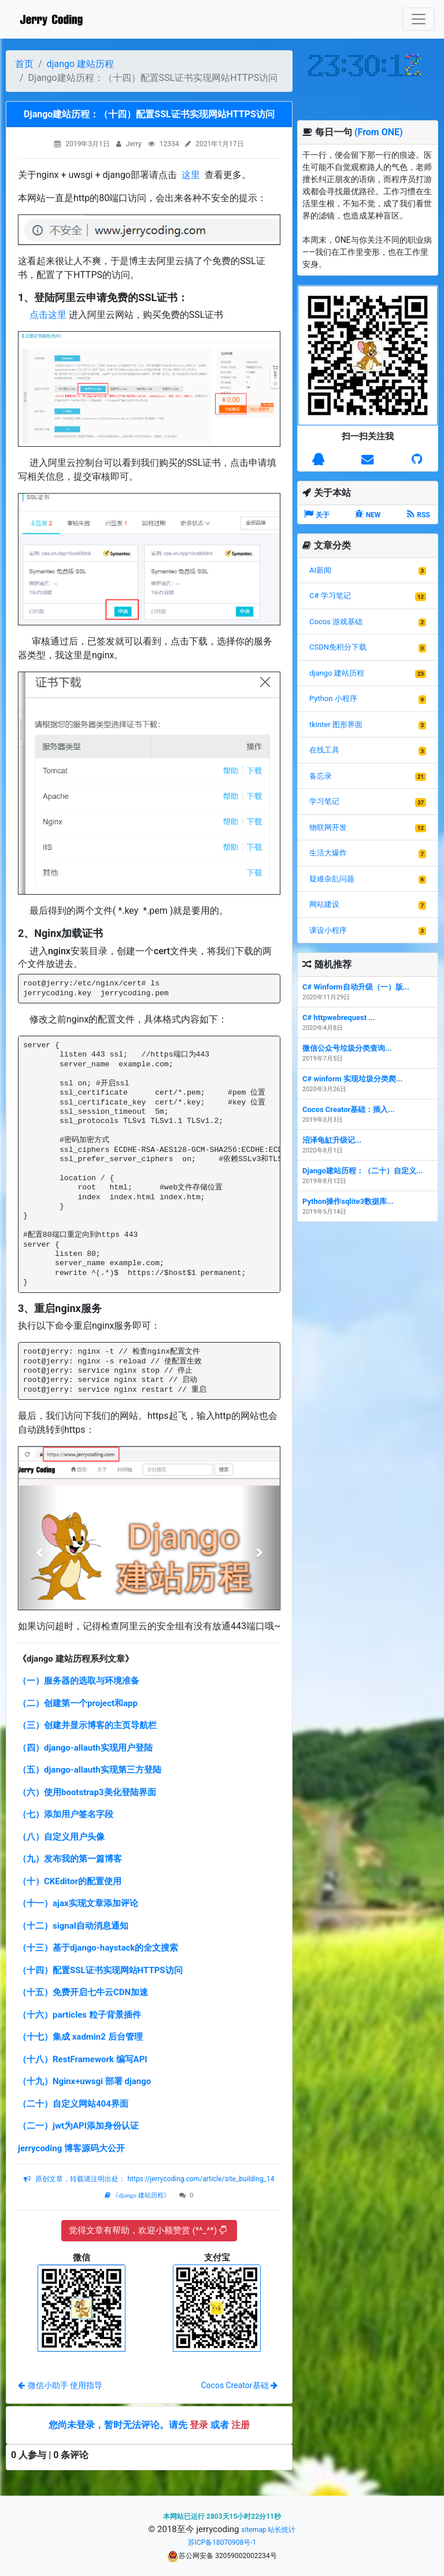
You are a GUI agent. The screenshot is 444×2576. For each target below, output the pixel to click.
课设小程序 (328, 930)
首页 (24, 63)
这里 (191, 174)
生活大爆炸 (328, 852)
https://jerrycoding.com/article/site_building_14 (199, 2179)
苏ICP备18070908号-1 (222, 2542)
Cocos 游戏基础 (335, 621)
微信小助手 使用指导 (60, 2385)
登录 (199, 2424)
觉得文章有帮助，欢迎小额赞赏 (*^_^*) (148, 2230)
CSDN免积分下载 (338, 647)
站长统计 (281, 2530)
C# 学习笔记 (330, 595)
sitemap (253, 2530)
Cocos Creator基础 (239, 2385)
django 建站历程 (80, 63)
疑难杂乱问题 (331, 878)
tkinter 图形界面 (335, 724)
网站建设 (324, 904)
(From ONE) (378, 132)
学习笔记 (324, 801)
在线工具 (324, 750)
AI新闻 (320, 570)
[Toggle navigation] (418, 19)
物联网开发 (328, 827)
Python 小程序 (333, 698)
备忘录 (320, 776)
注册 (240, 2424)
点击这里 (47, 314)
